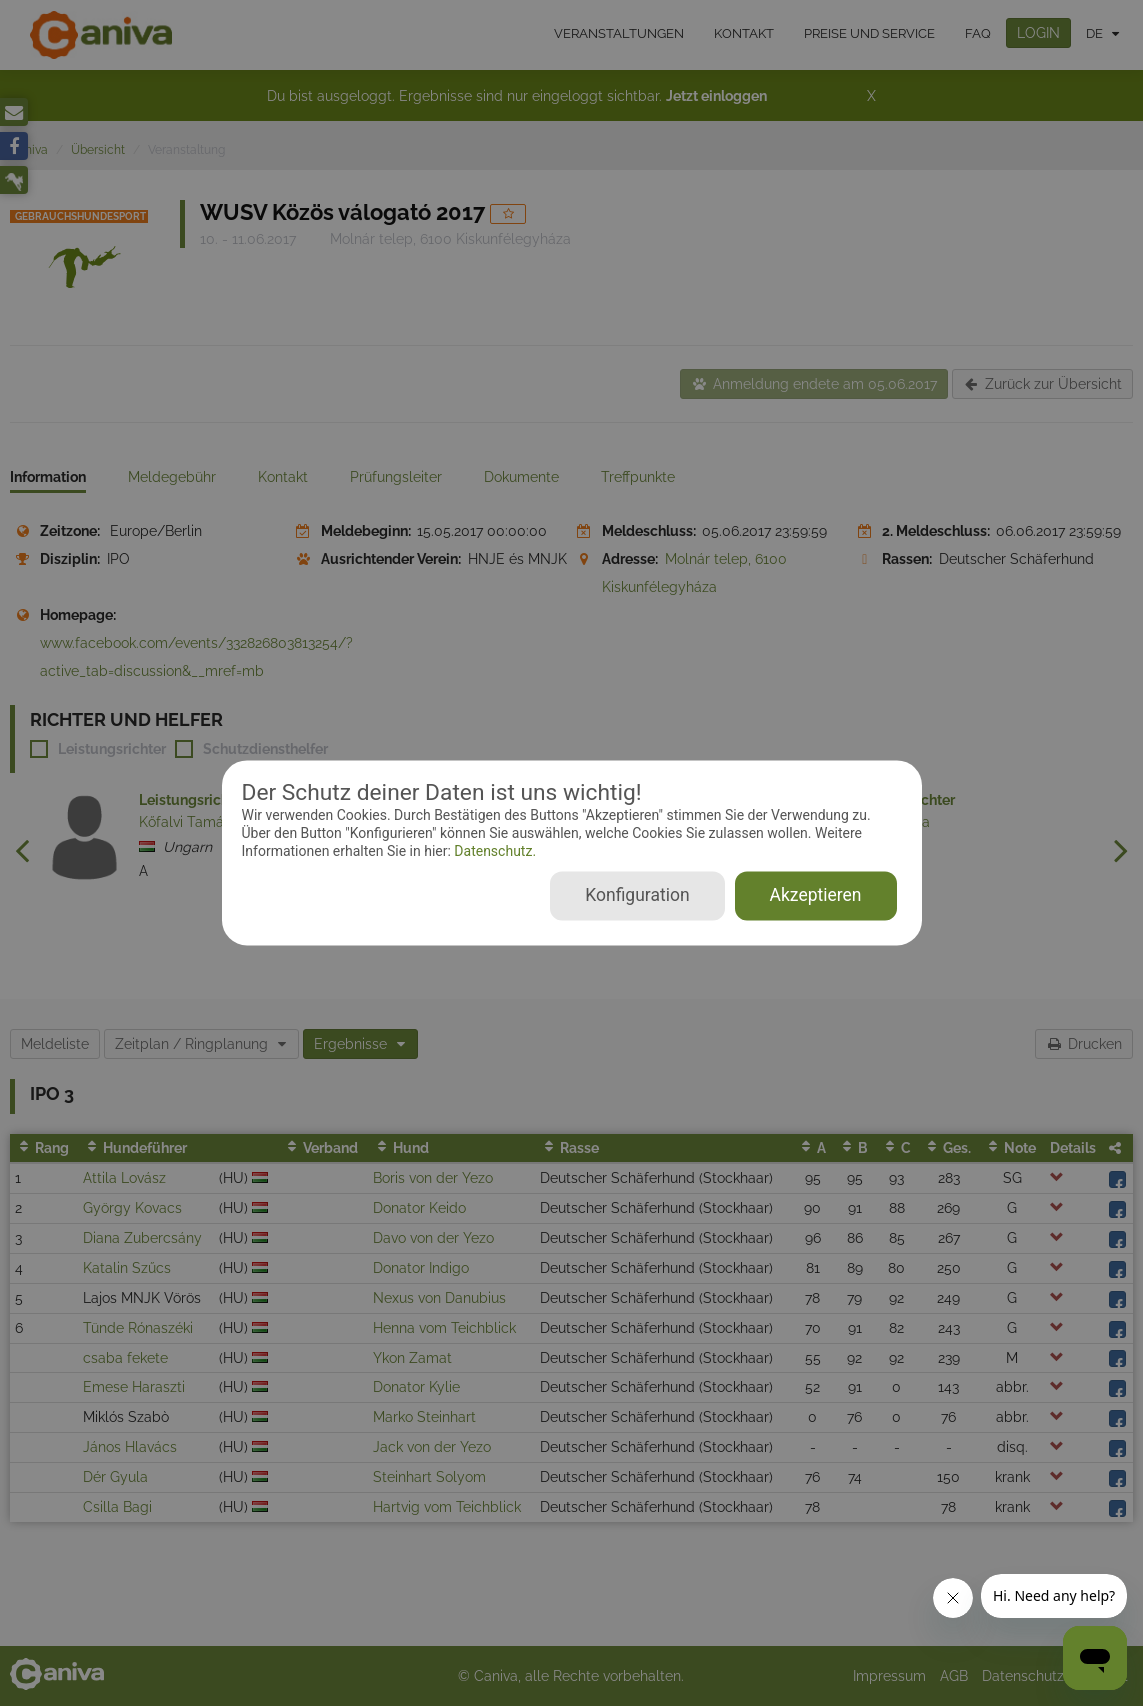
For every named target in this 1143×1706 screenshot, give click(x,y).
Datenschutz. (493, 851)
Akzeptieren (816, 896)
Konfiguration (637, 896)
